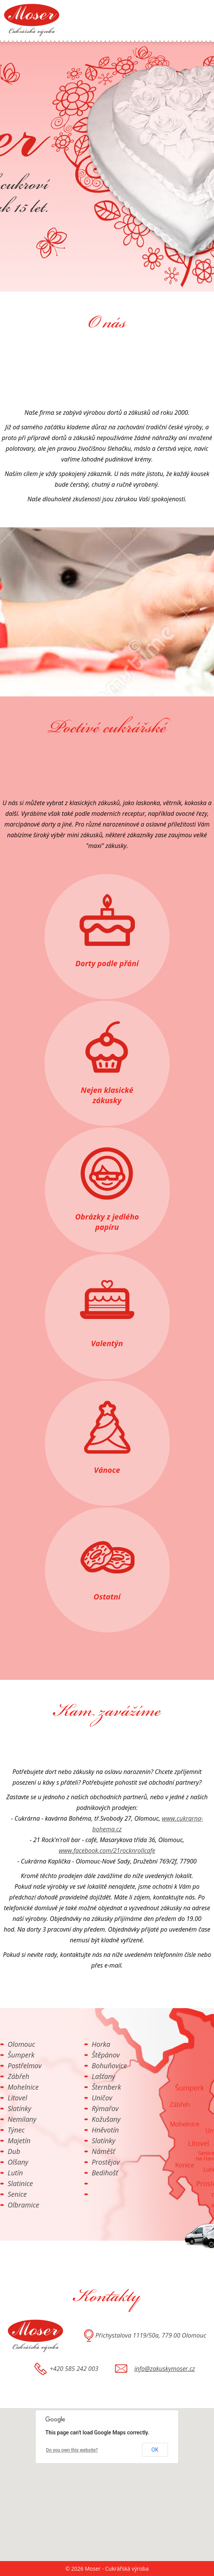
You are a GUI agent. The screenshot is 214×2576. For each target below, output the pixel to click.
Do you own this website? (72, 2450)
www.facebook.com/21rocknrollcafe (107, 1850)
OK (154, 2450)
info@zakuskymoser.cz (164, 2368)
